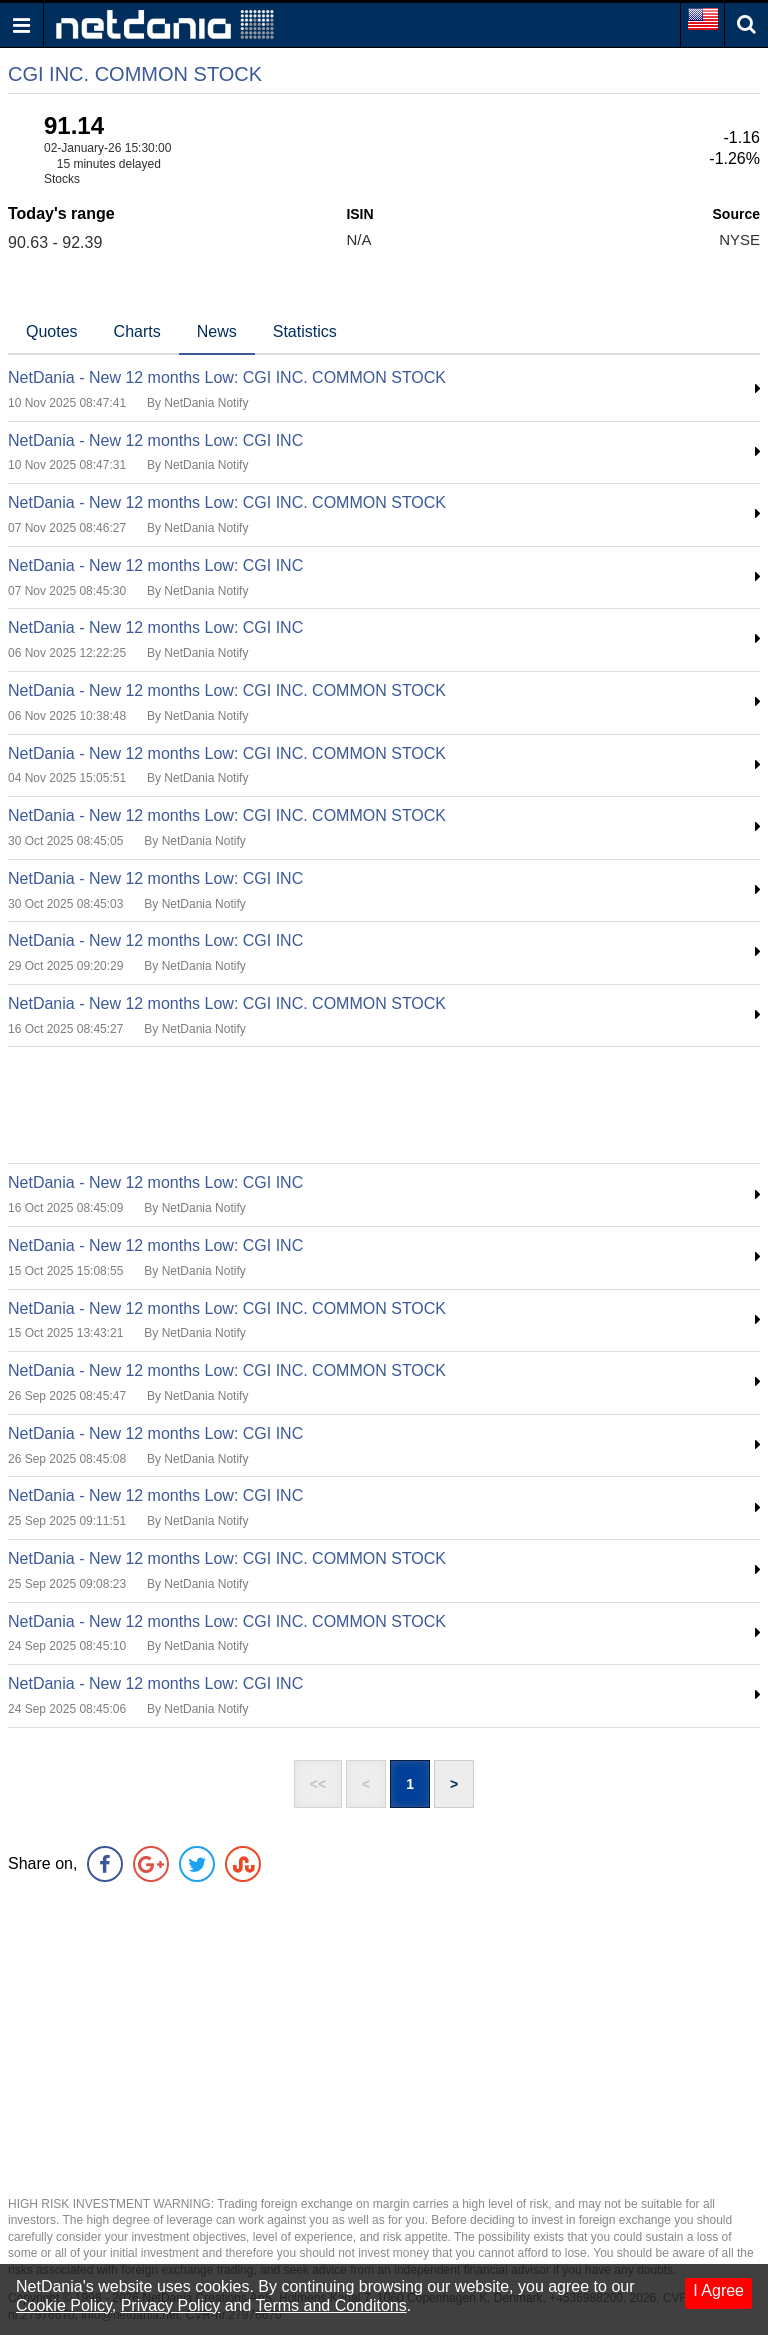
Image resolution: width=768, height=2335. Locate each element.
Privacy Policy (171, 2305)
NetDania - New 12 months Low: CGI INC (155, 440)
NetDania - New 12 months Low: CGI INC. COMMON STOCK (227, 377)
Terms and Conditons (331, 2305)
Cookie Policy (64, 2305)
